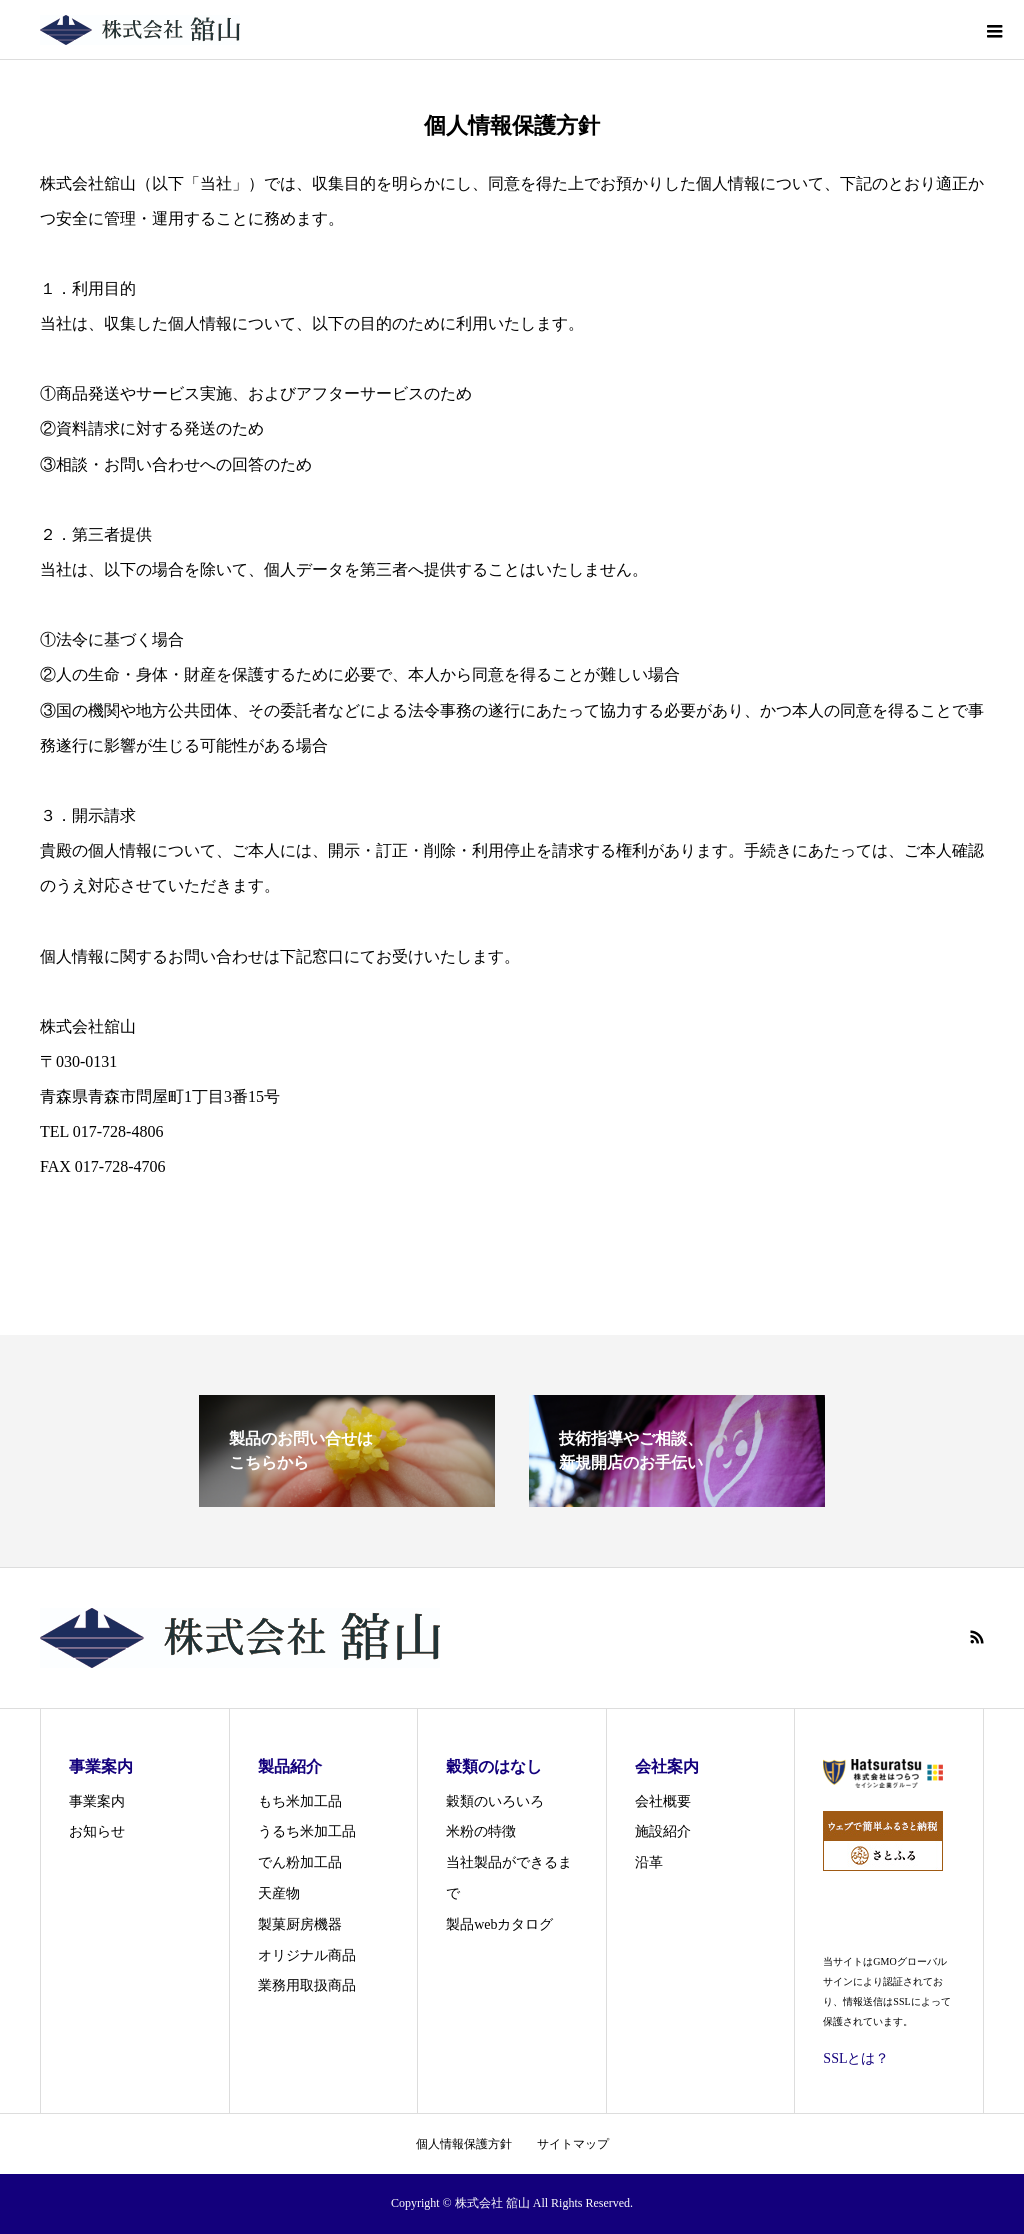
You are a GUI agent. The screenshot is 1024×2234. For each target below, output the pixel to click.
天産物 (279, 1893)
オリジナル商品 (307, 1955)
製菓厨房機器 (300, 1924)
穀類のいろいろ (495, 1801)
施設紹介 (663, 1831)
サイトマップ (573, 2144)
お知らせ (97, 1831)
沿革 (649, 1862)
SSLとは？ (856, 2058)
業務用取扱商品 (307, 1985)
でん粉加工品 (300, 1862)
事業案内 (97, 1801)
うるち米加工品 (307, 1831)
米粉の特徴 (481, 1831)
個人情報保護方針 (464, 2144)
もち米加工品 (300, 1801)
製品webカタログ (499, 1924)
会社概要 (663, 1801)
